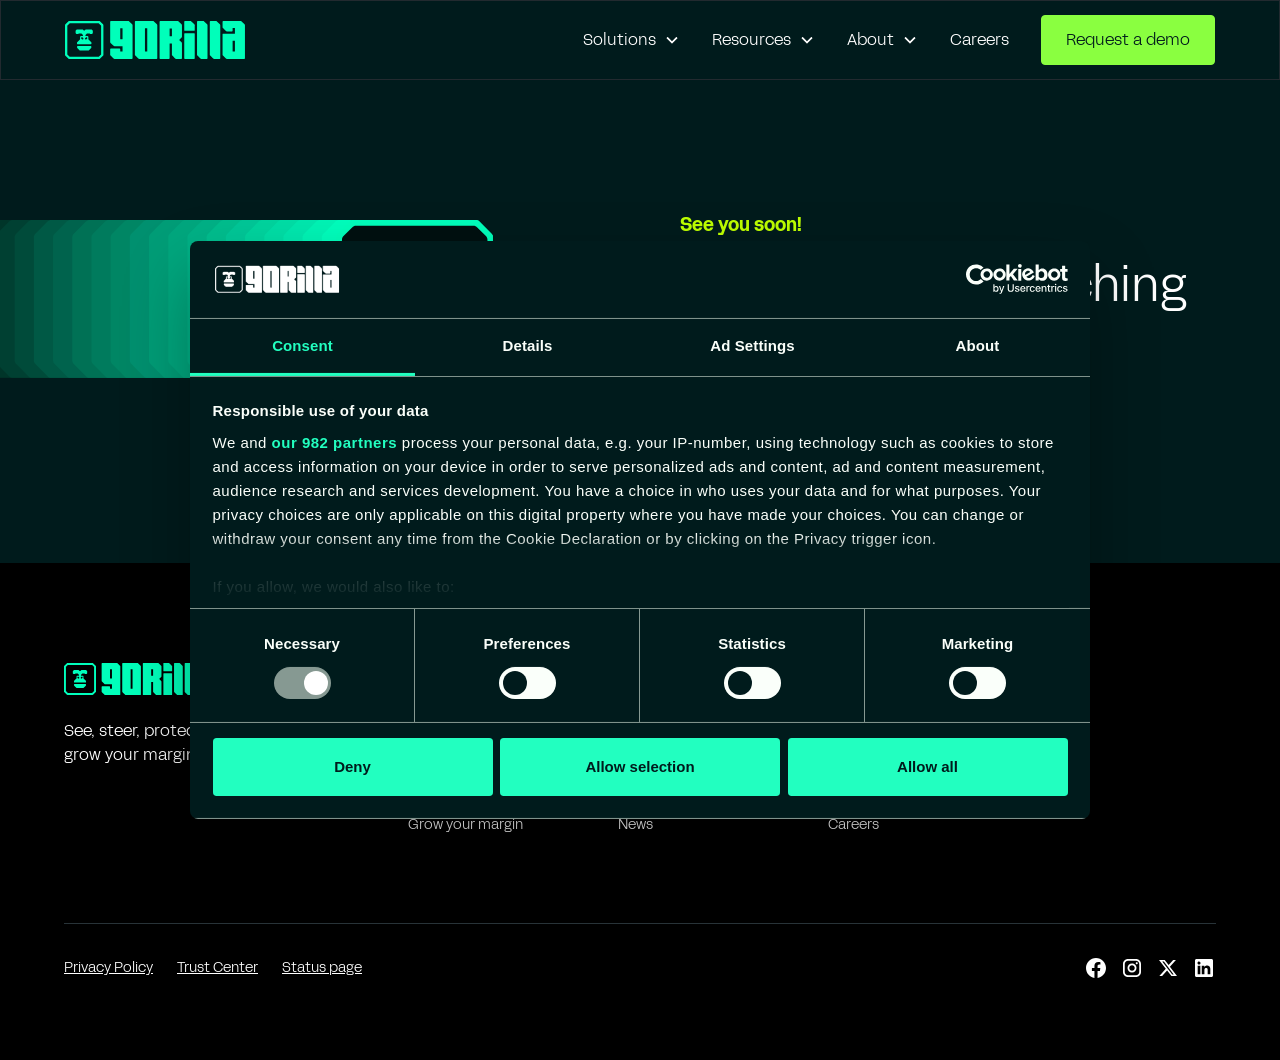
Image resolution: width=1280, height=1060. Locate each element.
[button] (631, 40)
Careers (979, 39)
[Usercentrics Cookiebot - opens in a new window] (980, 279)
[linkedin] (1204, 968)
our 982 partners (335, 442)
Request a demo (1128, 39)
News (635, 824)
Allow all (927, 766)
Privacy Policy (108, 967)
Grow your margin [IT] (465, 824)
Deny (352, 766)
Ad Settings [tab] (752, 345)
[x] (1168, 968)
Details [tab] (528, 345)
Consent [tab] (302, 345)
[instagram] (1132, 968)
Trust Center (217, 967)
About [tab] (978, 345)
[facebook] (1096, 968)
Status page (322, 967)
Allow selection (639, 766)
